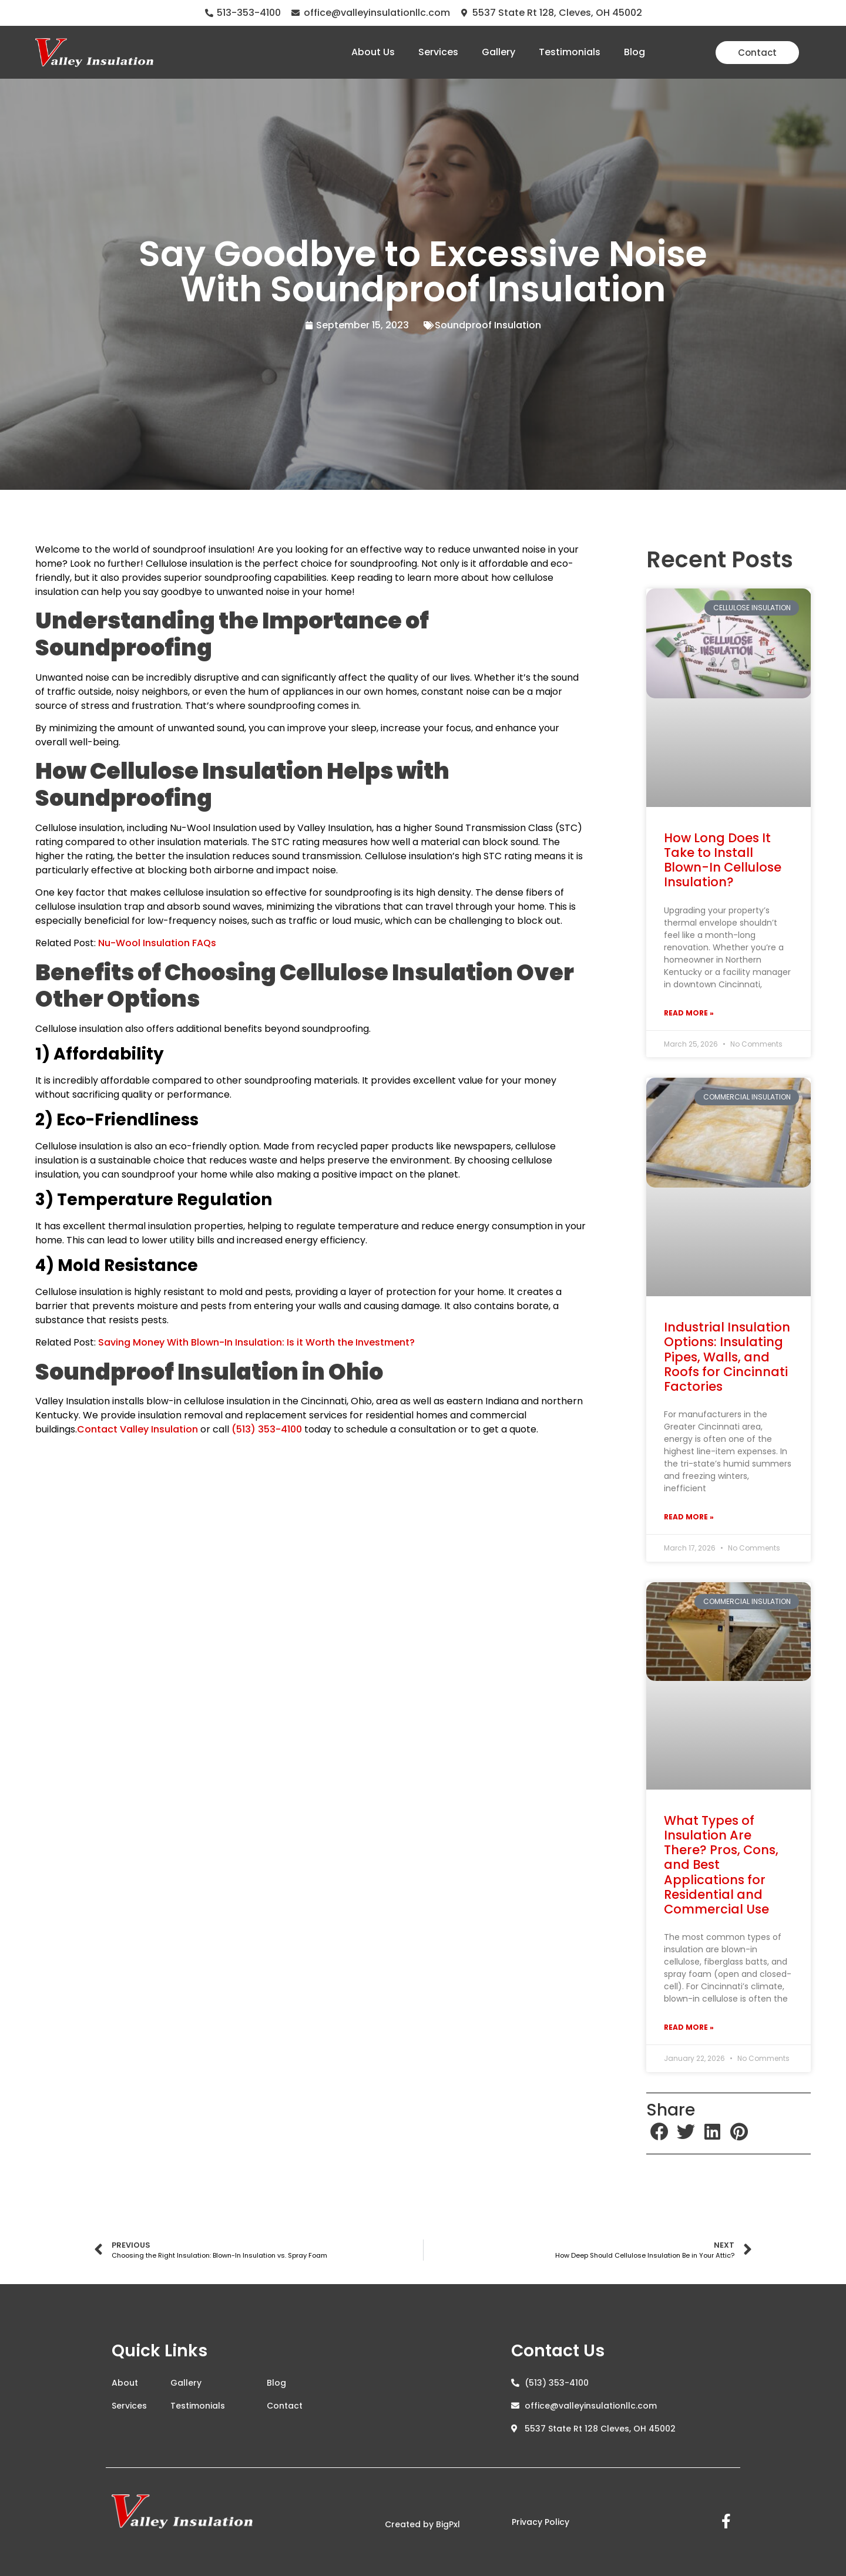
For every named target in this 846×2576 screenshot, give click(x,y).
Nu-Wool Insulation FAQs (157, 943)
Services (438, 52)
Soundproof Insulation (488, 325)
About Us (373, 52)
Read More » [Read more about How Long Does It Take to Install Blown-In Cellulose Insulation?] (689, 1013)
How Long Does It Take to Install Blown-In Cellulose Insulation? (722, 860)
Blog (634, 52)
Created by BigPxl (422, 2524)
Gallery (498, 52)
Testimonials (569, 52)
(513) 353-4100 (266, 1429)
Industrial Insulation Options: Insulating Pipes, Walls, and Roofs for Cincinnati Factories (727, 1357)
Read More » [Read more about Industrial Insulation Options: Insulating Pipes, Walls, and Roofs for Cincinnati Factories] (689, 1517)
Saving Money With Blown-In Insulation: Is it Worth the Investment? (256, 1342)
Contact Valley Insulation (137, 1429)
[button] (659, 2131)
